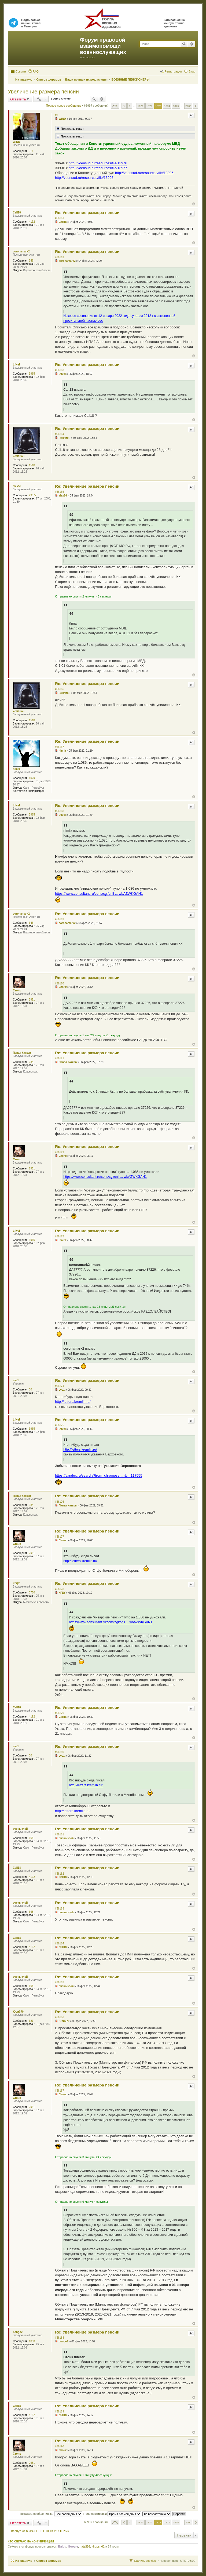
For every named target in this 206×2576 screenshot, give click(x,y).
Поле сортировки (112, 2513)
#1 (56, 115)
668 (31, 1837)
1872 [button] (149, 105)
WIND (16, 141)
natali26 (85, 2546)
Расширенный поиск (191, 44)
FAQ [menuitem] (36, 71)
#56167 (59, 746)
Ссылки (21, 71)
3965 (32, 373)
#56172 (59, 1152)
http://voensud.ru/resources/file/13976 (98, 163)
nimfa (16, 768)
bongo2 (18, 2332)
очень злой (20, 1828)
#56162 (59, 257)
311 (31, 151)
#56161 (59, 218)
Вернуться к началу (193, 203)
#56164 (59, 434)
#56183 (59, 1908)
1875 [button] (176, 105)
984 (31, 1061)
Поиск (184, 44)
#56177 (59, 1536)
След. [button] (195, 106)
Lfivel (16, 364)
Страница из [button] (115, 106)
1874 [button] (167, 105)
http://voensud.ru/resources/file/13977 (98, 168)
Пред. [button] (124, 106)
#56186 (59, 2017)
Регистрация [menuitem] (173, 71)
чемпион (18, 456)
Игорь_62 (98, 2546)
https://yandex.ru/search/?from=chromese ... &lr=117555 (98, 1475)
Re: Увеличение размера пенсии (87, 212)
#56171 (59, 1058)
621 (31, 2020)
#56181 (59, 1834)
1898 (32, 2341)
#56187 (59, 2090)
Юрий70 (18, 2011)
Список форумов (48, 2560)
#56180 (59, 1752)
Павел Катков (22, 1052)
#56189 (59, 2411)
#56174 (59, 1386)
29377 (32, 495)
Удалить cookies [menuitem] (145, 2560)
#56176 (59, 1501)
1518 (32, 465)
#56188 (59, 2337)
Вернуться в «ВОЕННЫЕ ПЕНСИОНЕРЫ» (40, 2530)
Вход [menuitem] (192, 71)
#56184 (59, 1943)
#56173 (59, 1236)
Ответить (18, 99)
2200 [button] (188, 105)
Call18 (17, 212)
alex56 (17, 486)
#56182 (59, 1873)
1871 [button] (141, 105)
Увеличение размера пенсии (43, 92)
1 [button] (130, 105)
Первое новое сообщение (63, 105)
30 (30, 1389)
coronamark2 (21, 251)
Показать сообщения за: (51, 2513)
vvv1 (16, 1380)
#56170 (59, 983)
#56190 (59, 2446)
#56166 (59, 689)
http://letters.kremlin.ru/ (72, 1402)
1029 (32, 778)
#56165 (59, 491)
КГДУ (16, 1583)
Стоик (17, 990)
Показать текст (70, 128)
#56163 (59, 370)
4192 (32, 221)
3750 (32, 1592)
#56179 (59, 1713)
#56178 (59, 1589)
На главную (23, 2560)
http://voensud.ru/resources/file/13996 (144, 173)
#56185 (59, 1982)
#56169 (59, 919)
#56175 (59, 1425)
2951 (32, 999)
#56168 (59, 811)
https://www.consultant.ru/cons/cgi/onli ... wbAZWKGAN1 (99, 894)
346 (31, 260)
